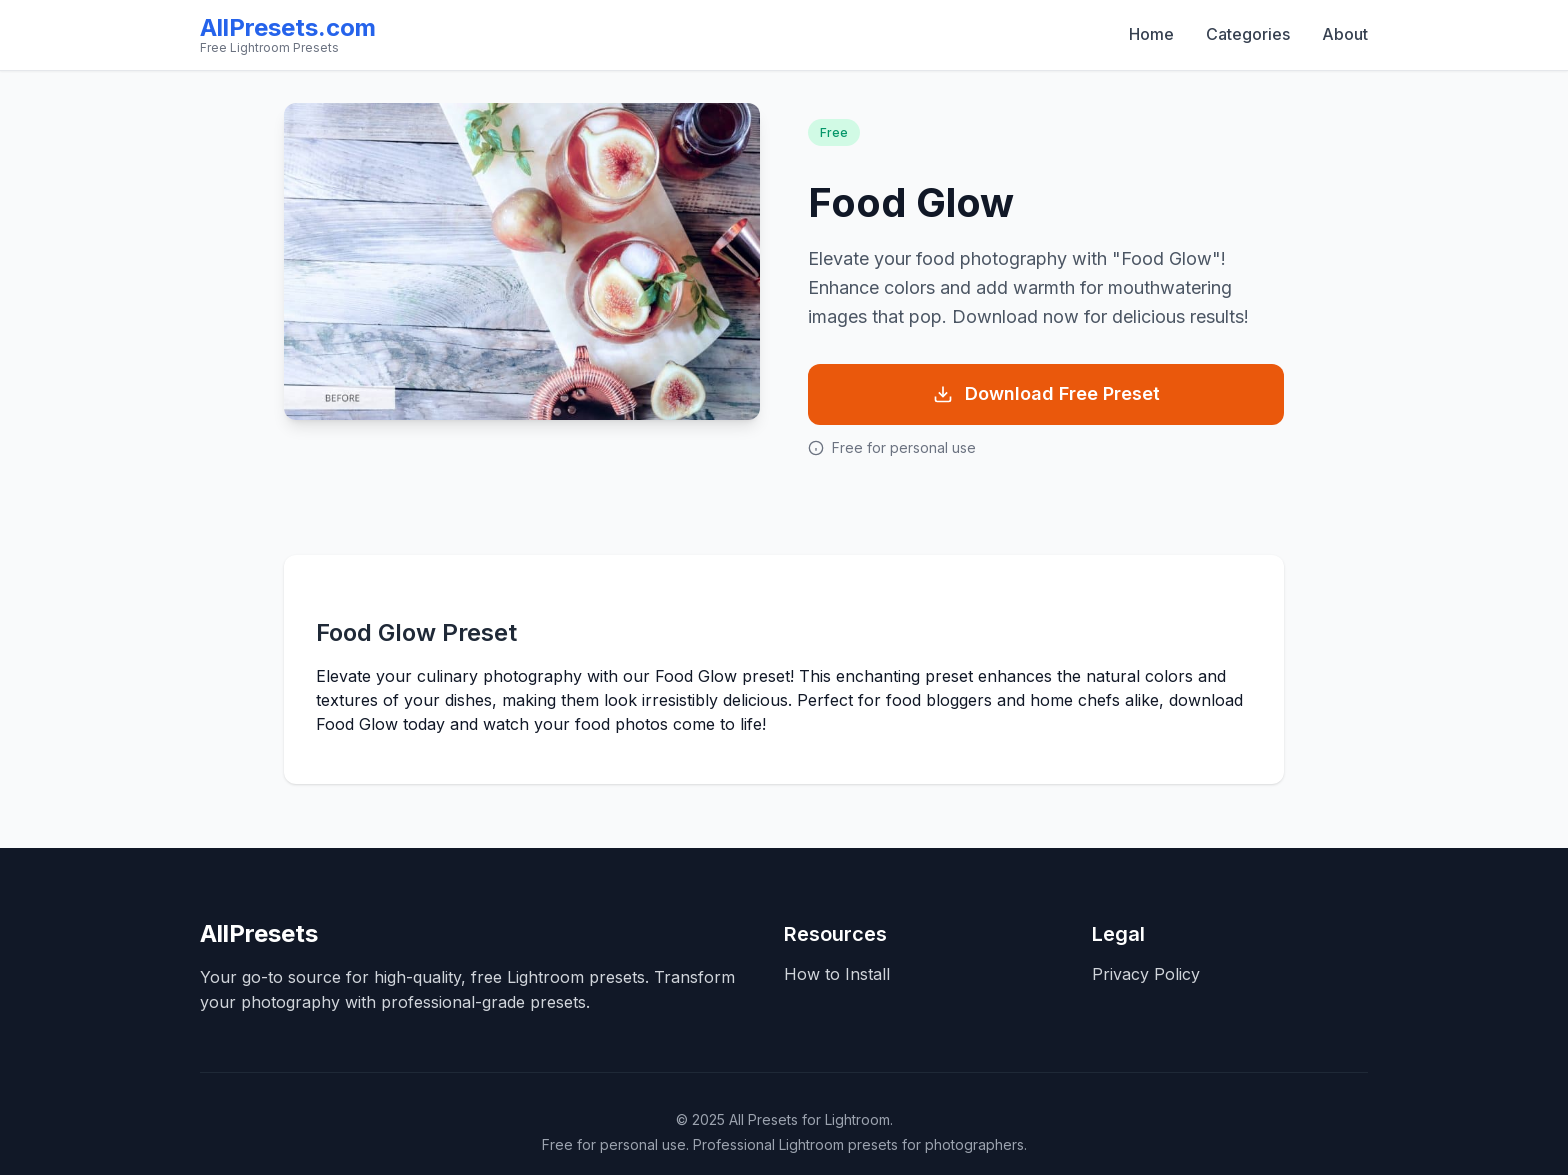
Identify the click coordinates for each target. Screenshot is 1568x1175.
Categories (1248, 34)
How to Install (837, 974)
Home (1151, 34)
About (1345, 34)
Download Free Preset (1046, 393)
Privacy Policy (1146, 974)
